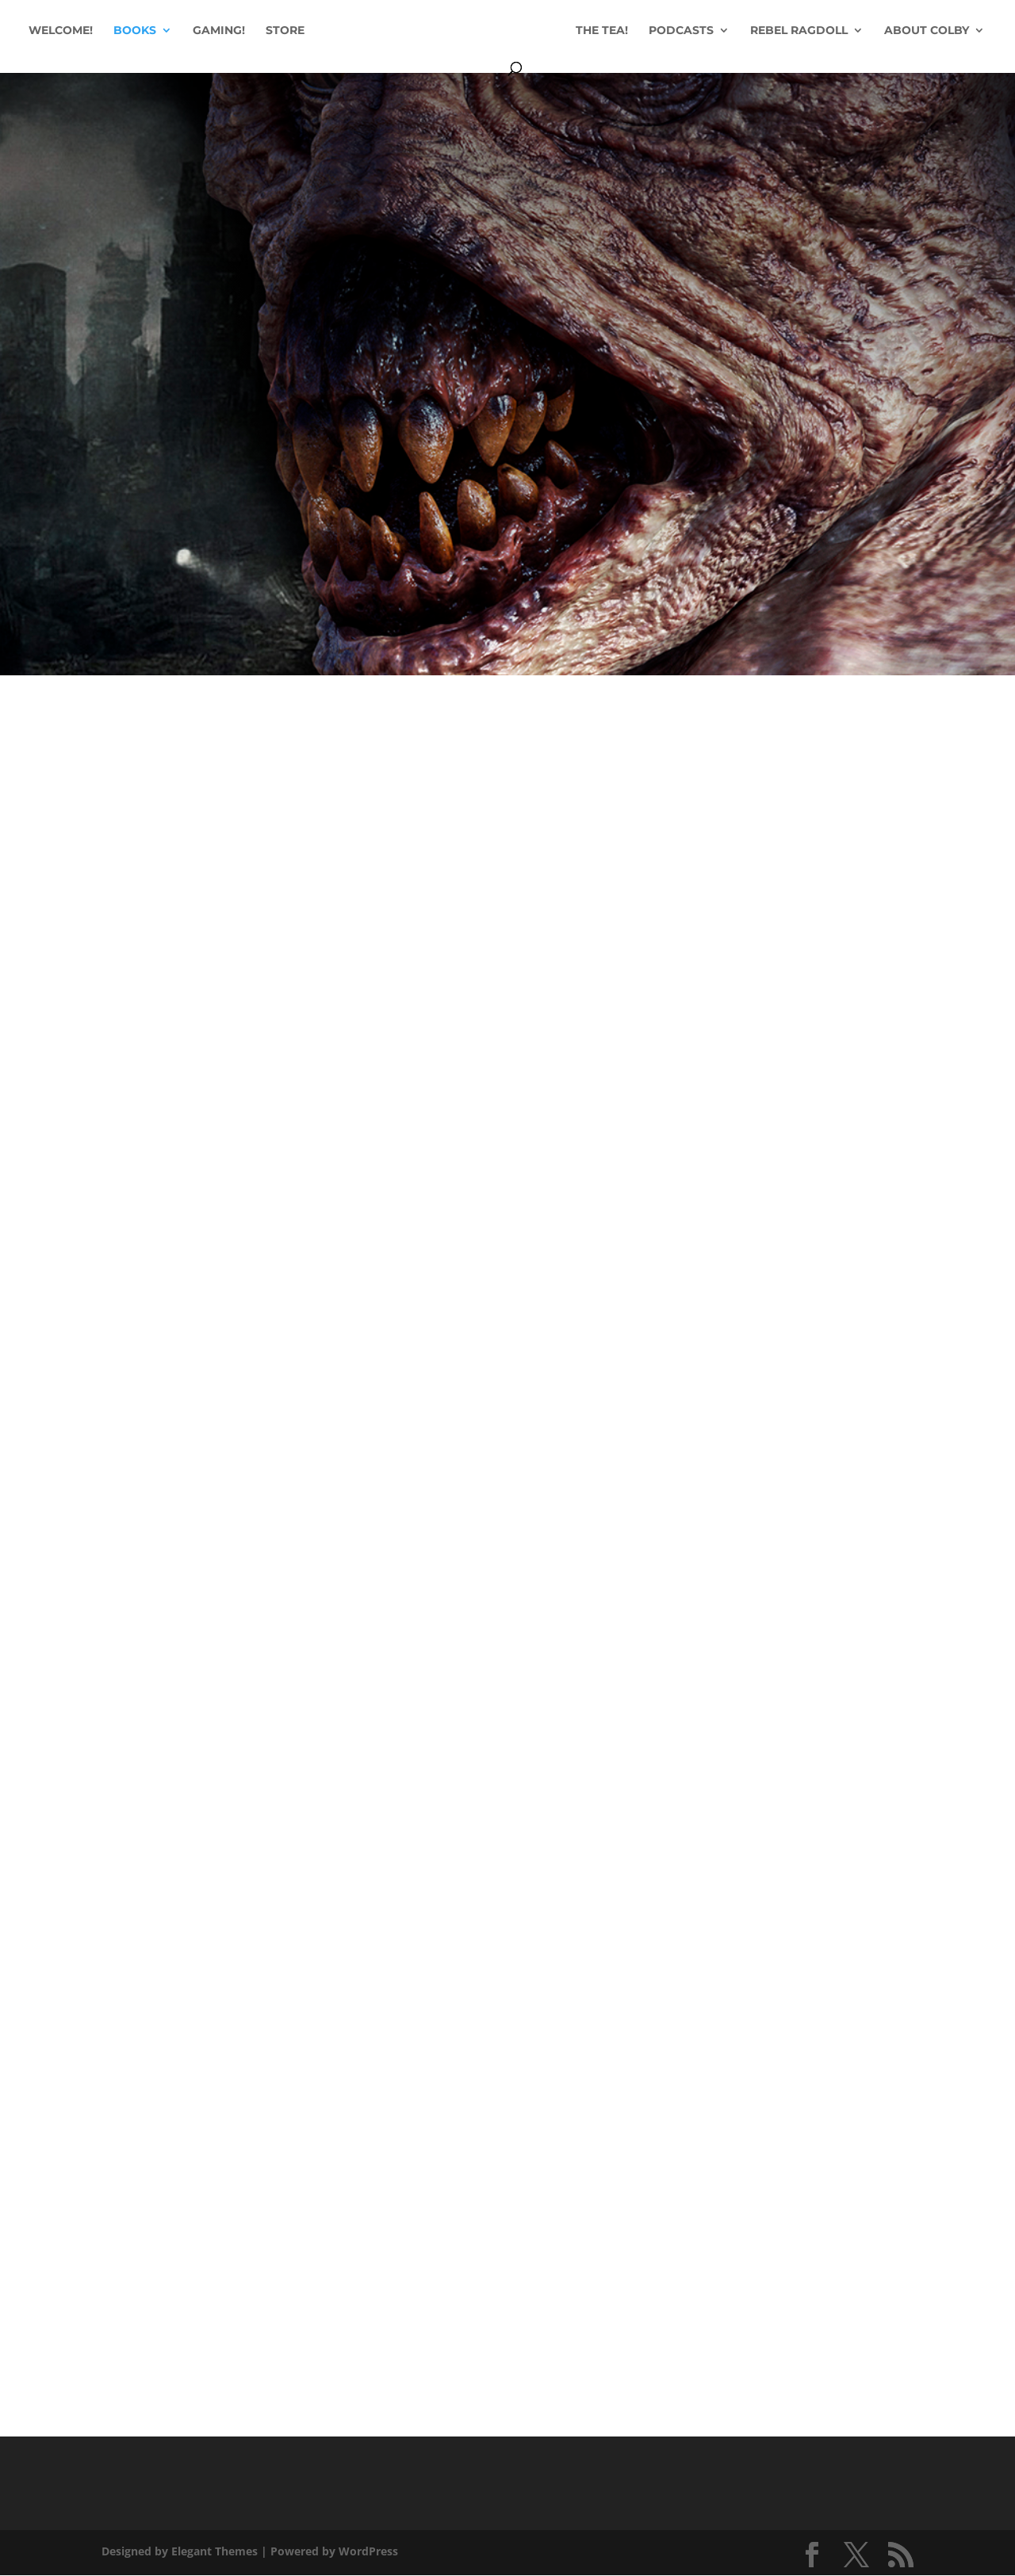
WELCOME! (107, 32)
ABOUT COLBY (499, 69)
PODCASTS (739, 32)
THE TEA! (660, 32)
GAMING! (265, 32)
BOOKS (180, 32)
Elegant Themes (214, 2551)
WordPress (368, 2551)
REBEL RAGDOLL (857, 32)
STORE (331, 32)
